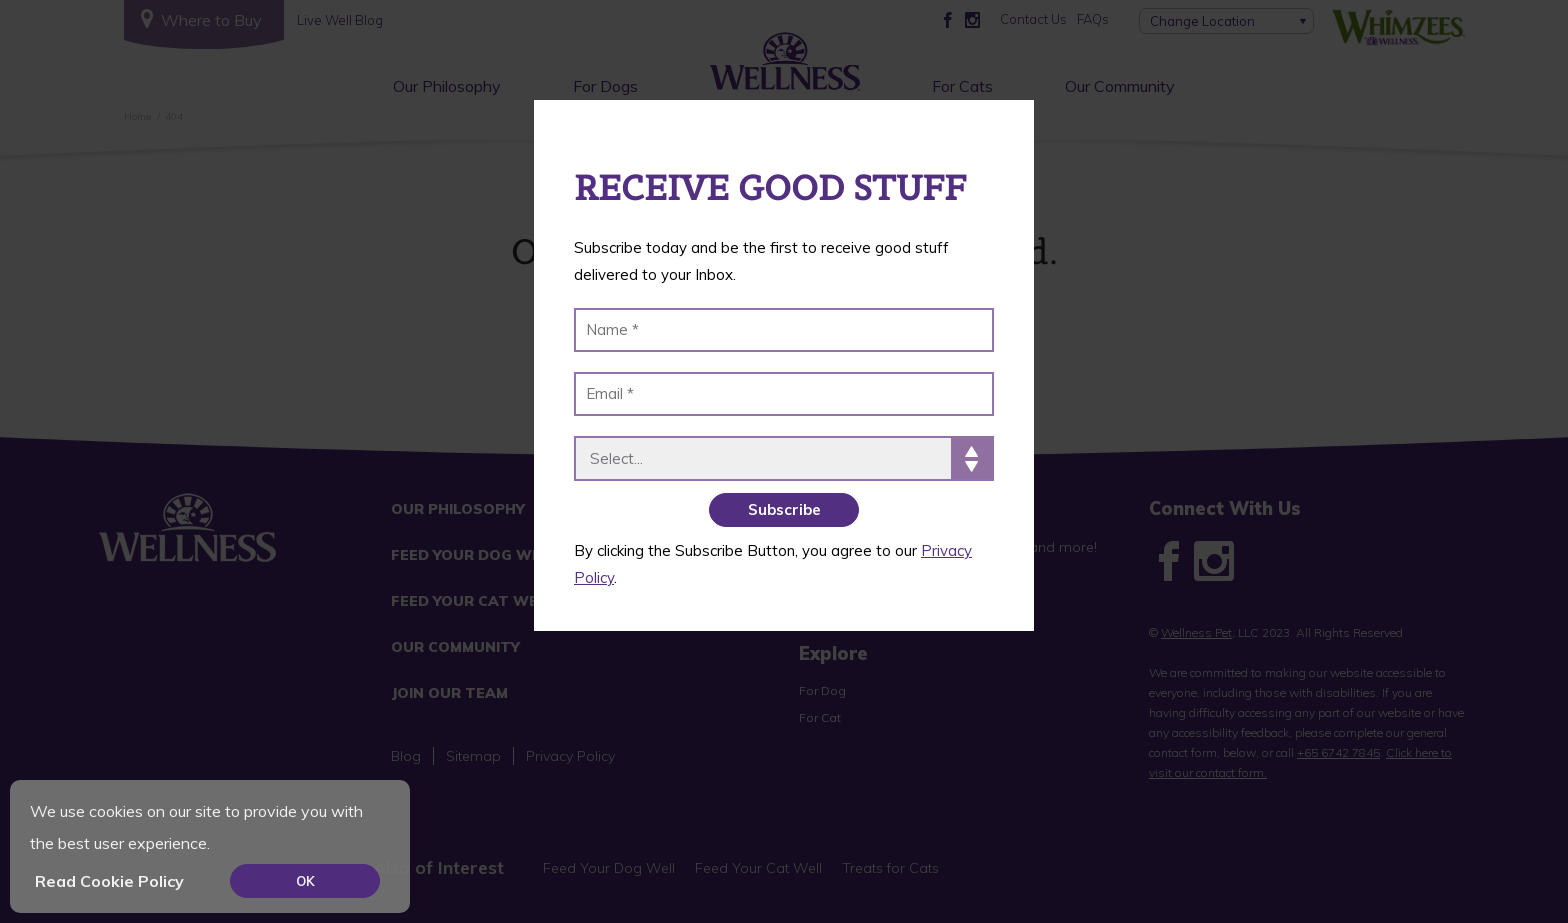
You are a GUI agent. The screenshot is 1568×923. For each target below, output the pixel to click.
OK (305, 881)
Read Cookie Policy (109, 881)
